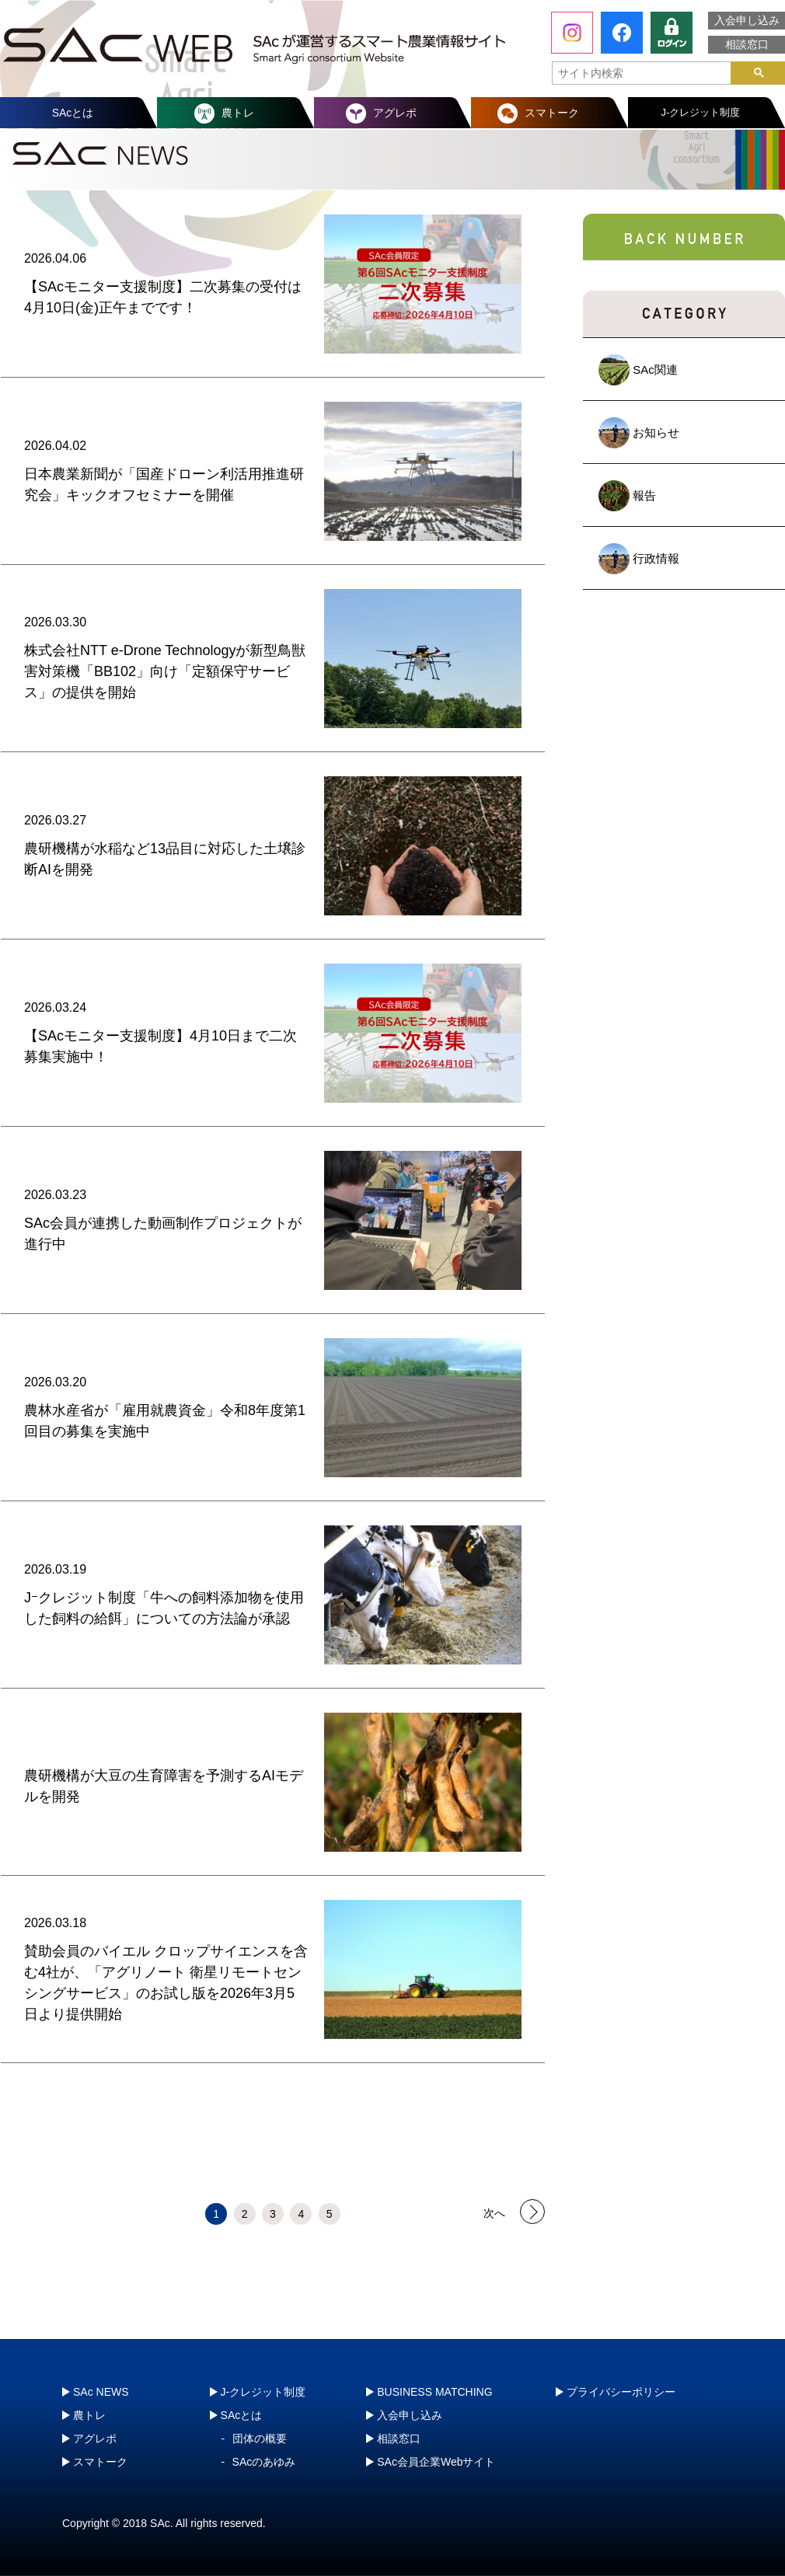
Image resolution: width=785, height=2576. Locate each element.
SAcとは (73, 112)
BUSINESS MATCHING (434, 2392)
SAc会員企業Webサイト (436, 2462)
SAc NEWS (101, 2392)
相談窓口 (747, 44)
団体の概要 (259, 2438)
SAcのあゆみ (264, 2462)
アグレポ (395, 112)
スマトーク (552, 112)
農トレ (238, 112)
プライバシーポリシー (621, 2392)
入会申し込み (747, 20)
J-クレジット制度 (701, 112)
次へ (494, 2212)
